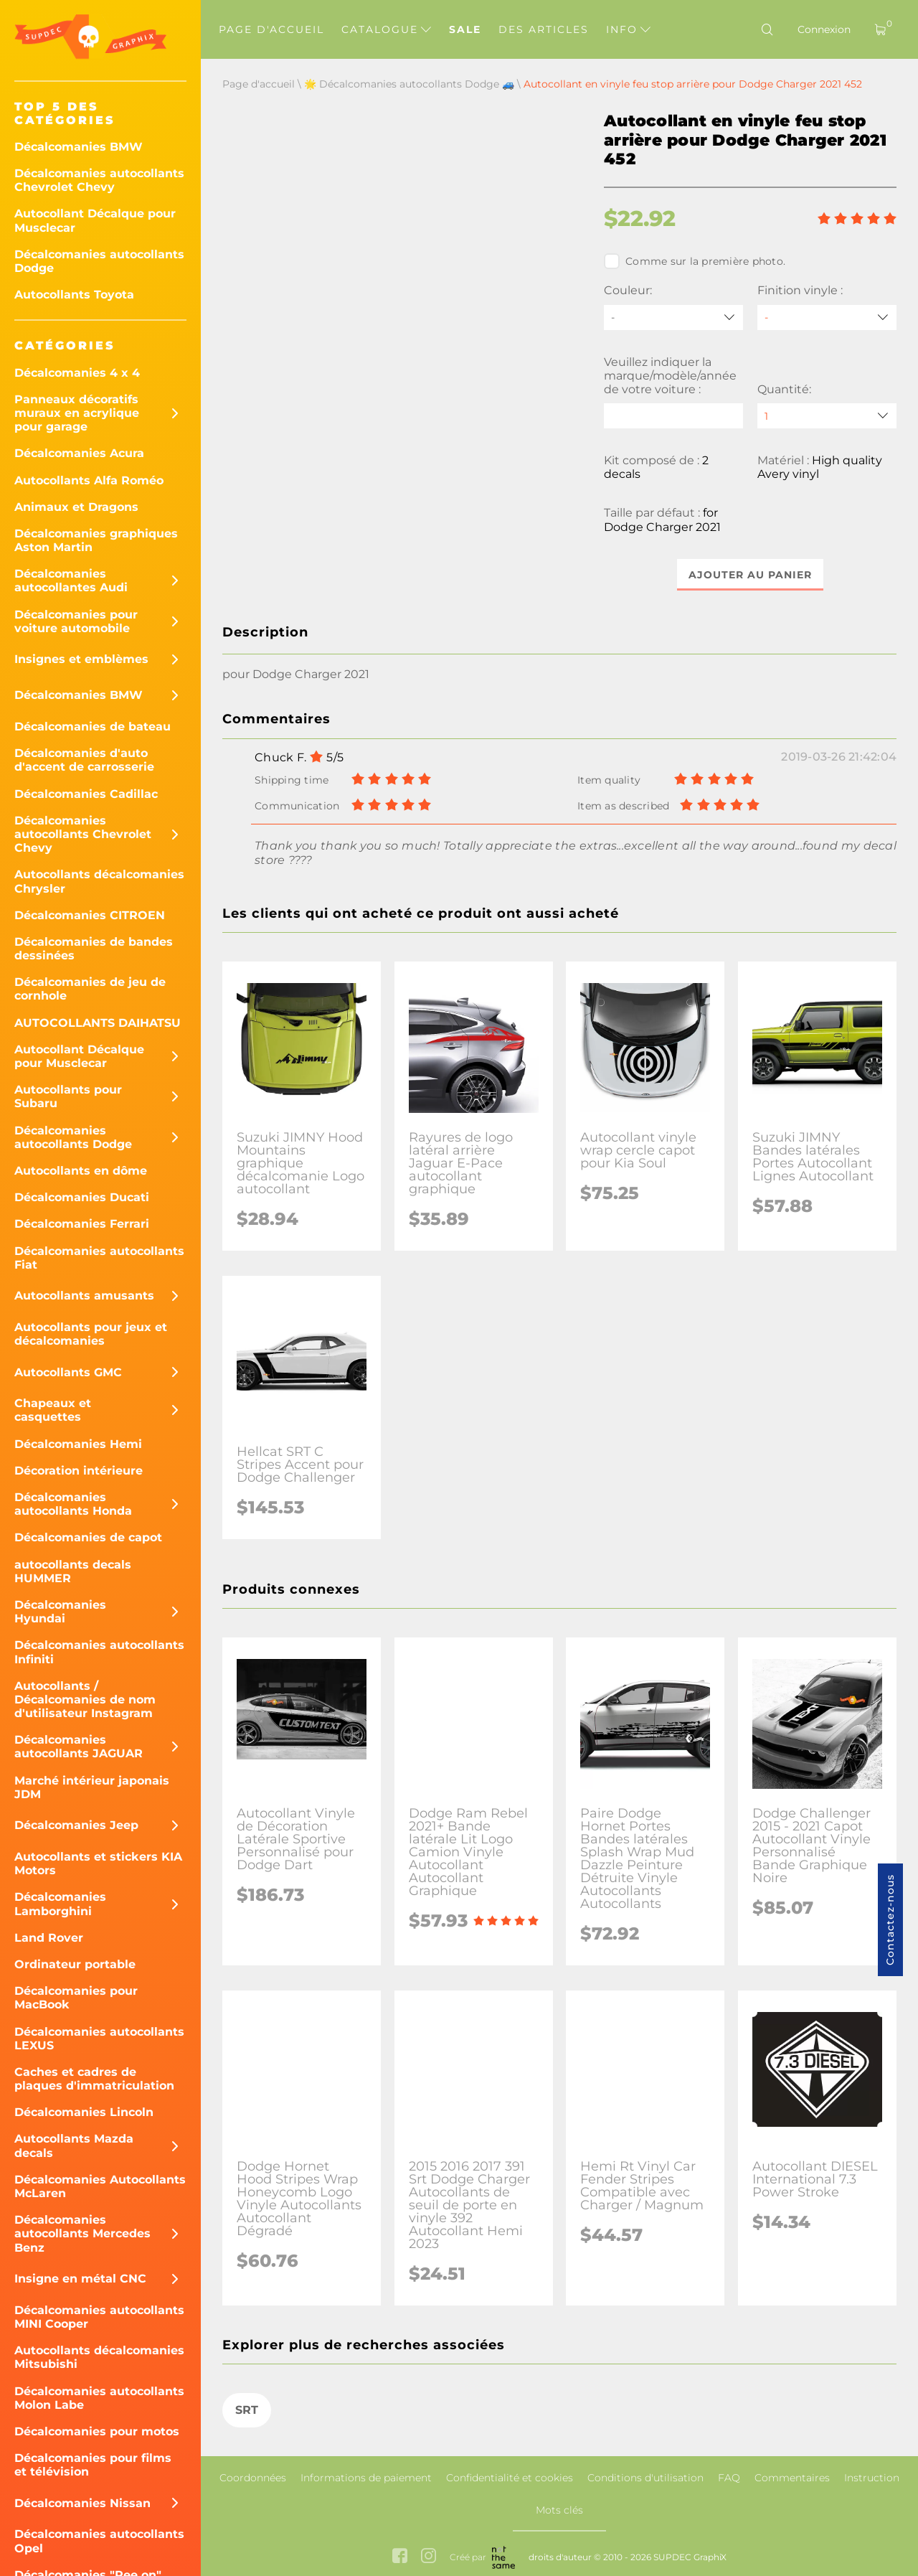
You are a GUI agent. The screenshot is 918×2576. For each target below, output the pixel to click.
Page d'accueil (271, 29)
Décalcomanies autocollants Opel (99, 2540)
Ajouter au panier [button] (750, 574)
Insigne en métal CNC (80, 2278)
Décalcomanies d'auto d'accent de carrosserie (84, 760)
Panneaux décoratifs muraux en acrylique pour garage (76, 412)
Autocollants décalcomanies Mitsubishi (99, 2357)
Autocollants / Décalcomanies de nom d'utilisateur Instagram (85, 1699)
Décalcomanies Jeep (76, 1825)
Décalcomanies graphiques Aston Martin (96, 540)
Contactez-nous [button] (890, 1919)
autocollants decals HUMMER (72, 1571)
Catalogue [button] (386, 29)
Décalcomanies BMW (78, 147)
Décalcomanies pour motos (96, 2431)
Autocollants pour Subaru (68, 1096)
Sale (465, 29)
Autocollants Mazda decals (73, 2145)
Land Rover (48, 1938)
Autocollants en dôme (80, 1170)
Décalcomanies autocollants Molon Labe (99, 2398)
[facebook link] (399, 2557)
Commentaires (792, 2477)
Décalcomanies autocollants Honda (73, 1504)
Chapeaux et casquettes (52, 1410)
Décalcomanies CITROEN (89, 915)
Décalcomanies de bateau (92, 726)
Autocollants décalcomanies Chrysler (99, 881)
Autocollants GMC (68, 1372)
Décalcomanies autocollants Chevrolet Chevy (99, 180)
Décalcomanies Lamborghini (60, 1903)
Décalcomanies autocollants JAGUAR (78, 1746)
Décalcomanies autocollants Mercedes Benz (82, 2233)
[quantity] (826, 415)
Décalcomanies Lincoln (83, 2112)
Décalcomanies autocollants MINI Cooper (99, 2317)
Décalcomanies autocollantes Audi (71, 580)
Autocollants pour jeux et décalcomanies (90, 1334)
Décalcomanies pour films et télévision (92, 2464)
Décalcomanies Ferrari (81, 1224)
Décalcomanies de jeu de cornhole (90, 988)
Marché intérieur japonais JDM (91, 1787)
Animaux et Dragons (76, 507)
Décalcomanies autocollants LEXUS (99, 2038)
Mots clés (559, 2510)
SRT (246, 2410)
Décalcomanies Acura (79, 453)
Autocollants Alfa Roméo (89, 480)
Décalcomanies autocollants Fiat (99, 1257)
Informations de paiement (366, 2477)
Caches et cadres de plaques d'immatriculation (94, 2078)
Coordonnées (252, 2477)
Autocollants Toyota (74, 294)
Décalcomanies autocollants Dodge (99, 261)
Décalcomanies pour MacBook (76, 1997)
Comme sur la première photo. (694, 261)
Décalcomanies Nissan (82, 2503)
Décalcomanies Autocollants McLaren (100, 2186)
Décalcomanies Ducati (81, 1197)
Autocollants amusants (84, 1295)
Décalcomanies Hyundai (60, 1611)
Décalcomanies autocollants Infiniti (99, 1651)
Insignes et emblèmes (81, 659)
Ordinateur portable (75, 1964)
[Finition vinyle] (826, 317)
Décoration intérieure (78, 1470)
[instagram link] (428, 2557)
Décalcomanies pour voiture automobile (76, 621)
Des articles (543, 29)
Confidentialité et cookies (509, 2477)
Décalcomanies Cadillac (86, 794)
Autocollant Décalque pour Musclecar (95, 220)
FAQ (729, 2477)
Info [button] (628, 29)
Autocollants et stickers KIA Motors (98, 1863)
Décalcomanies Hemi (78, 1444)
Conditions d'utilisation (645, 2477)
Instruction (871, 2477)
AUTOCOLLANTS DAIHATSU (97, 1023)
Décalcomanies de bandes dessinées (93, 948)
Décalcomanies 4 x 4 (77, 373)
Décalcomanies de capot (88, 1537)
